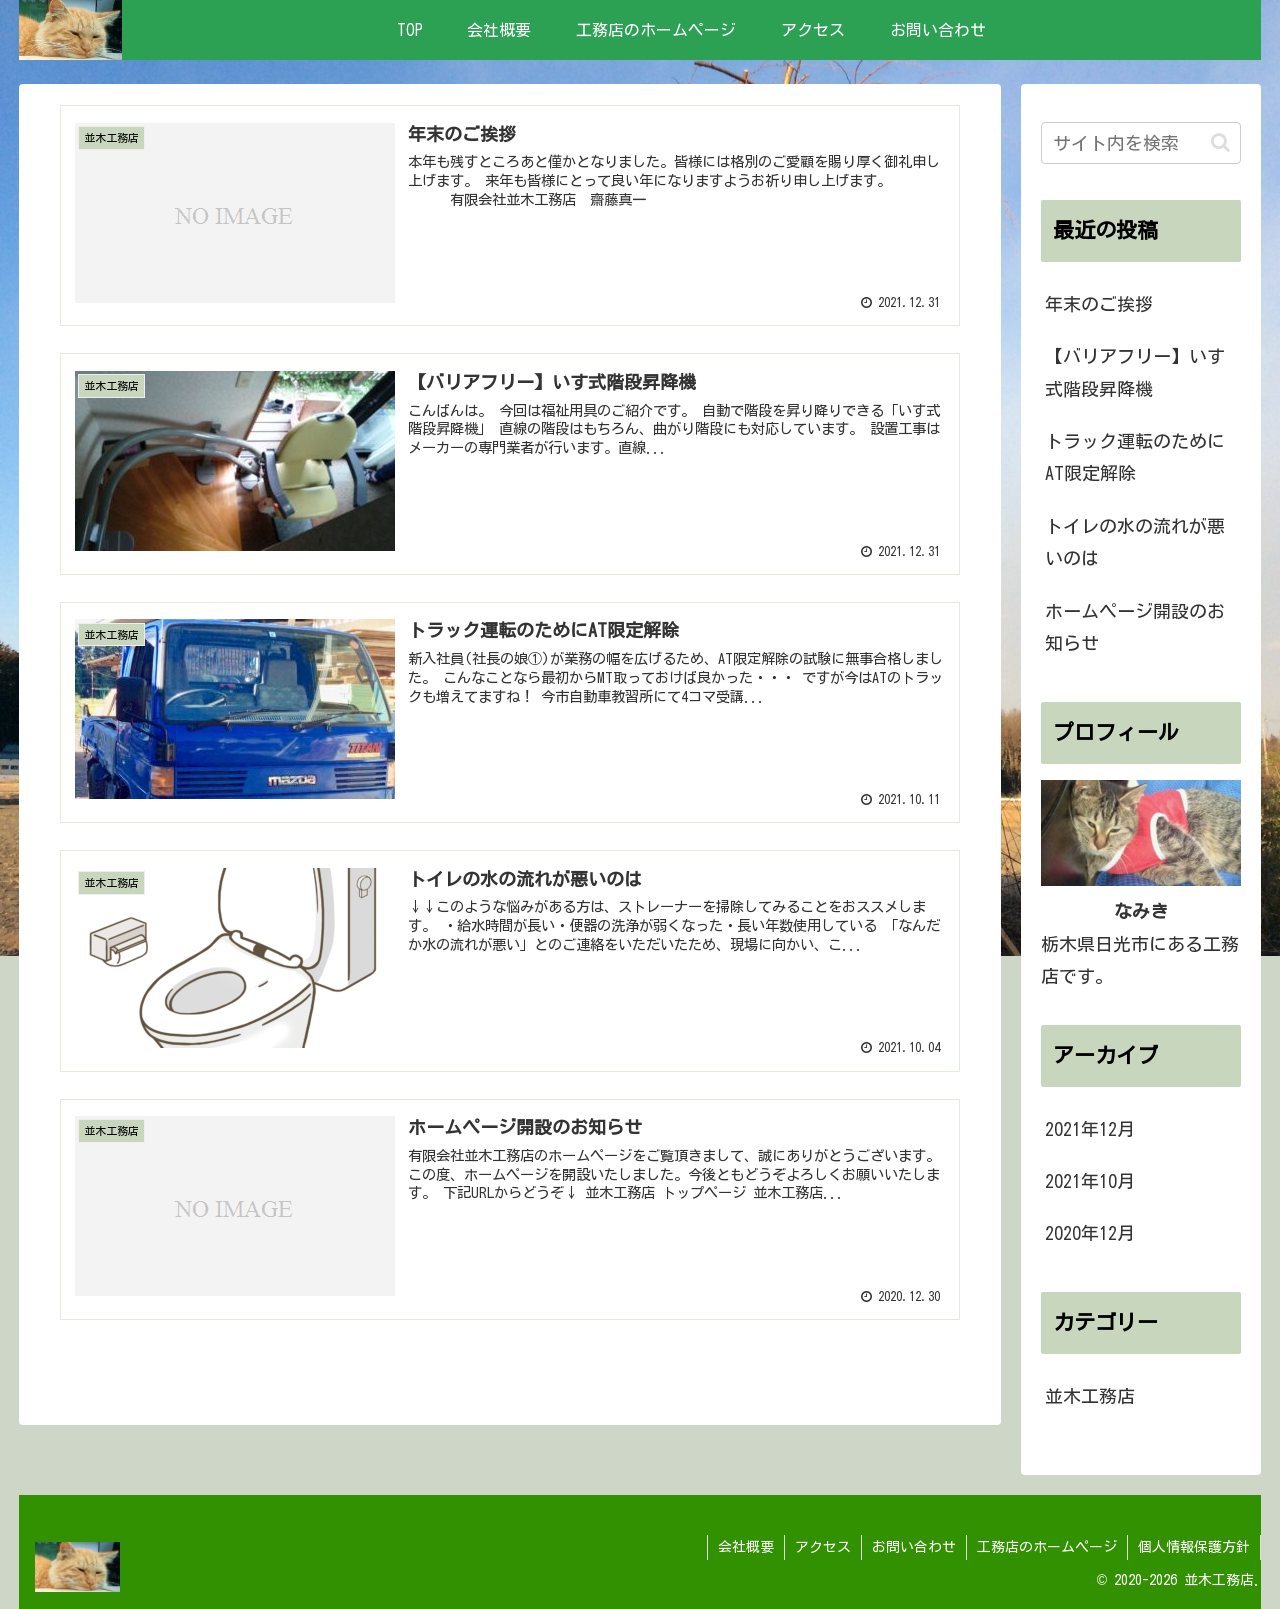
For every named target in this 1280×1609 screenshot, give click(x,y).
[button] (1220, 142)
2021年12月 (1090, 1129)
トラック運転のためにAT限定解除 (1135, 457)
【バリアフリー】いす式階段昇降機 (1135, 372)
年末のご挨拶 (1099, 304)
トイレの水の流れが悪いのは (1135, 542)
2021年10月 (1090, 1181)
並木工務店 (1090, 1396)
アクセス (823, 1547)
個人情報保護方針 (1194, 1547)
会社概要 (746, 1547)
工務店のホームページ (1047, 1547)
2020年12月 (1090, 1233)
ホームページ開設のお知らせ (1135, 627)
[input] (1141, 143)
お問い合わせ (914, 1547)
